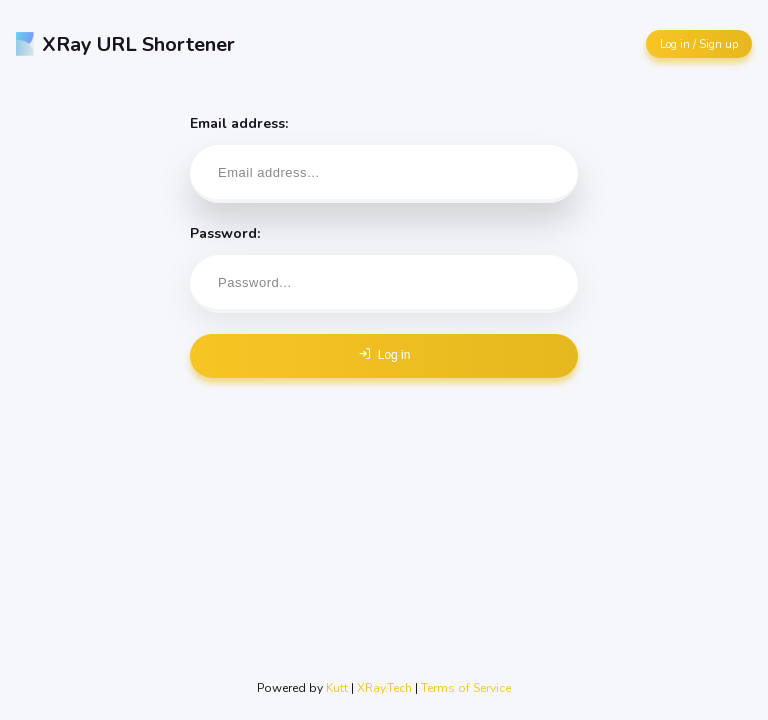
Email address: (384, 158)
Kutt (337, 688)
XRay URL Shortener (125, 44)
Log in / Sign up (699, 44)
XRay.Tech (384, 688)
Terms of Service (466, 688)
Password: (384, 268)
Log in (384, 354)
